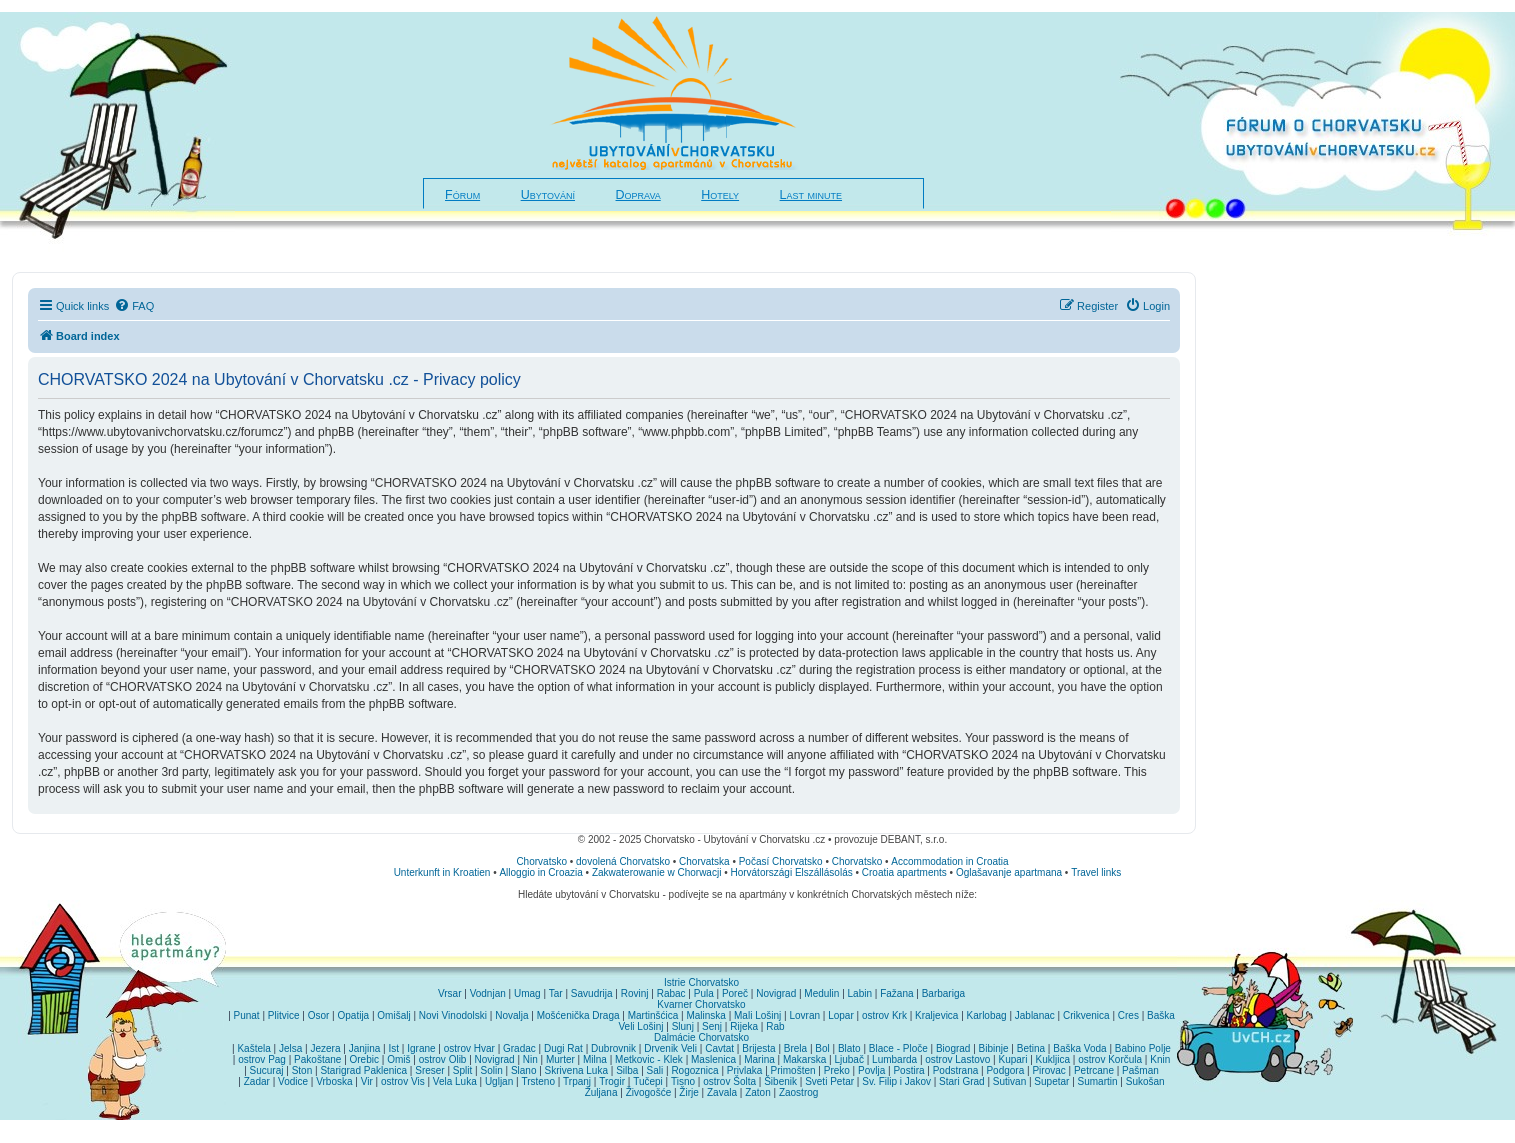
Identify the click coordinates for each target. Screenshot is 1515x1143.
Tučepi (648, 1081)
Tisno (683, 1081)
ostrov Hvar (469, 1048)
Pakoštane (317, 1059)
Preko (837, 1070)
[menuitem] (134, 306)
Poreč (735, 993)
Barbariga (943, 993)
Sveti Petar (829, 1081)
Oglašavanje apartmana (1009, 872)
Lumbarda (894, 1059)
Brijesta (758, 1048)
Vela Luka (455, 1081)
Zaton (758, 1092)
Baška (1161, 1015)
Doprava (638, 195)
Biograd (953, 1048)
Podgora (1005, 1070)
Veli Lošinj (640, 1026)
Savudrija (592, 993)
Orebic (364, 1059)
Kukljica (1053, 1059)
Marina (759, 1059)
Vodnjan (488, 993)
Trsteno (538, 1081)
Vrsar (450, 993)
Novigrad (776, 993)
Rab (775, 1026)
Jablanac (1035, 1015)
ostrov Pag (262, 1059)
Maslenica (713, 1059)
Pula (704, 993)
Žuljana (601, 1092)
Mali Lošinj (757, 1015)
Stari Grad (962, 1081)
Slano (524, 1070)
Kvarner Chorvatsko (701, 1004)
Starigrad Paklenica (363, 1070)
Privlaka (745, 1070)
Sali (655, 1070)
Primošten (793, 1070)
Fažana (896, 993)
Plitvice (284, 1015)
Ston (302, 1070)
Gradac (519, 1048)
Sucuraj (267, 1070)
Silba (627, 1070)
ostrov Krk (884, 1015)
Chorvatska (704, 861)
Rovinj (635, 993)
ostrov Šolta (729, 1081)
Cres (1128, 1015)
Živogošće (649, 1092)
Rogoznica (694, 1070)
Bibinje (994, 1048)
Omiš (398, 1059)
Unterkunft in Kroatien (442, 872)
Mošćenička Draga (578, 1015)
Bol (822, 1048)
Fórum (462, 195)
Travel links (1096, 872)
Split (462, 1070)
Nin (530, 1059)
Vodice (293, 1081)
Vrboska (334, 1081)
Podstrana (956, 1070)
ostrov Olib (443, 1059)
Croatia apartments (904, 872)
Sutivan (1009, 1081)
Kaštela (253, 1048)
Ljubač (848, 1059)
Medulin (821, 993)
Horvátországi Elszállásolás (791, 872)
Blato (849, 1048)
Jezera (325, 1048)
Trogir (612, 1081)
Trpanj (577, 1081)
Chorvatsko (541, 861)
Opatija (353, 1015)
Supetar (1051, 1081)
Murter (560, 1059)
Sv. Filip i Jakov (896, 1081)
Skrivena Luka (576, 1070)
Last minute (811, 195)
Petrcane (1094, 1070)
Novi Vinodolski (453, 1015)
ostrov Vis (403, 1081)
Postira (908, 1070)
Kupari (1012, 1059)
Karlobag (987, 1015)
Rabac (671, 993)
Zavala (722, 1092)
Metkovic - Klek (649, 1059)
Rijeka (744, 1026)
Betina (1031, 1048)
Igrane (421, 1048)
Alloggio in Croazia (540, 872)
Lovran (804, 1015)
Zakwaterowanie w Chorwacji (657, 872)
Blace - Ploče (898, 1048)
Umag (527, 993)
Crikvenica (1086, 1015)
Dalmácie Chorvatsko (701, 1037)
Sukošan (1145, 1081)
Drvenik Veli (670, 1048)
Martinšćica (653, 1015)
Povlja (871, 1070)
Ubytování (548, 195)
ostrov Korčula (1110, 1059)
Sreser (429, 1070)
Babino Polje (1143, 1048)
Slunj (683, 1026)
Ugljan (499, 1081)
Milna (595, 1059)
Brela (795, 1048)
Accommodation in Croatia (949, 861)
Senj (712, 1026)
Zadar (257, 1081)
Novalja (511, 1015)
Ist (394, 1048)
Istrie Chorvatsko (701, 982)
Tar (556, 993)
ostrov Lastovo (957, 1059)
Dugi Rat (563, 1048)
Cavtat (719, 1048)
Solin (491, 1070)
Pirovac (1048, 1070)
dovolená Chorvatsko (623, 861)
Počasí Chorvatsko (781, 861)
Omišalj (393, 1015)
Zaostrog (798, 1092)
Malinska (705, 1015)
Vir (367, 1081)
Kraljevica (936, 1015)
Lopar (841, 1015)
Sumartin (1098, 1081)
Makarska (804, 1059)
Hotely (720, 195)
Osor (319, 1015)
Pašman (1140, 1070)
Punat (247, 1015)
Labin (860, 993)
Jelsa (290, 1048)
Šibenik (780, 1081)
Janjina (365, 1048)
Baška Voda (1079, 1048)
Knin (1160, 1059)
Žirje (688, 1092)
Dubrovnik (613, 1048)
